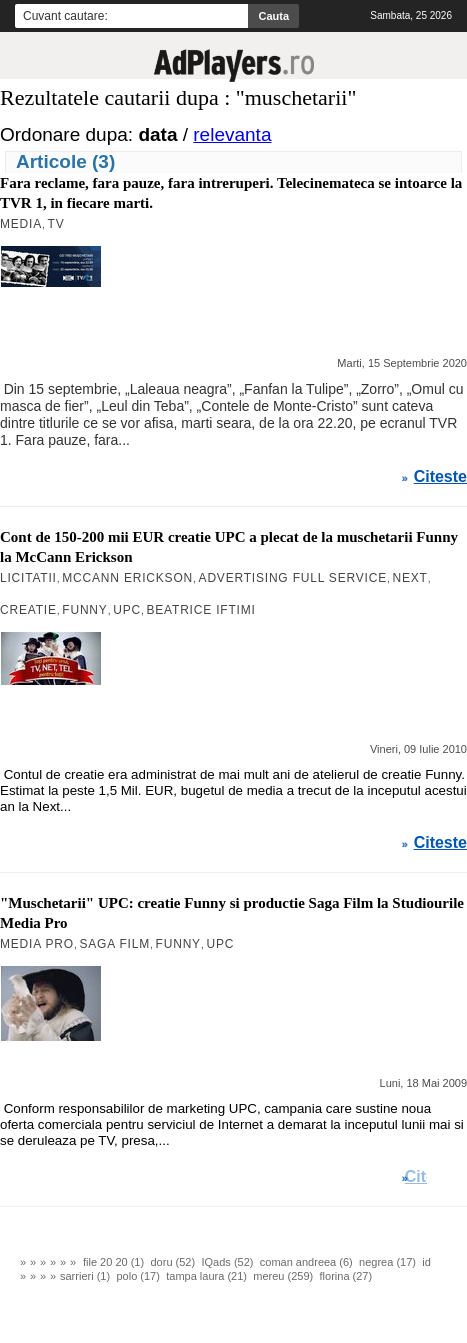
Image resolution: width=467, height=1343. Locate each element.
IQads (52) (227, 1262)
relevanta (232, 134)
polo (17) (137, 1276)
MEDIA (21, 224)
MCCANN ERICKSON (127, 578)
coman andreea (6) (306, 1262)
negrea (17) (387, 1262)
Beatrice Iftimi (201, 610)
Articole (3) (65, 161)
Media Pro (37, 944)
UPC (127, 610)
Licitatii (28, 578)
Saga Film (114, 944)
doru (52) (173, 1262)
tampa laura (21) (206, 1276)
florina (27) (346, 1276)
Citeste (440, 477)
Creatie (28, 610)
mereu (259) (283, 1276)
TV (56, 224)
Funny (84, 610)
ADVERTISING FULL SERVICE (293, 578)
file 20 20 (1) (113, 1262)
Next (410, 578)
